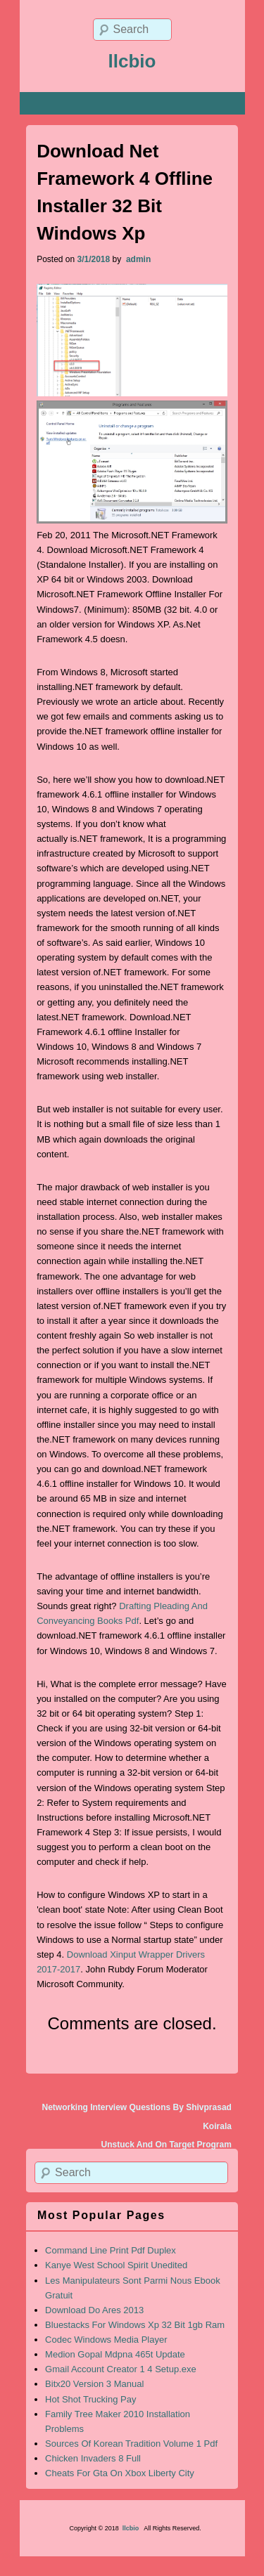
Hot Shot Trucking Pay (90, 2399)
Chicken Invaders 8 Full (93, 2458)
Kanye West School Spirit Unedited (116, 2265)
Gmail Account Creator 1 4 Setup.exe (120, 2369)
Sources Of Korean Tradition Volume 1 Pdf (131, 2443)
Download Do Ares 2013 (94, 2310)
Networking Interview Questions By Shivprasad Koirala (136, 2116)
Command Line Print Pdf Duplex (110, 2250)
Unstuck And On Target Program (166, 2144)
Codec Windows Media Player (106, 2339)
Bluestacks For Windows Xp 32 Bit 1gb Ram (135, 2325)
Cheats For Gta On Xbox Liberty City (119, 2473)
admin (137, 259)
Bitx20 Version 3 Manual (94, 2384)
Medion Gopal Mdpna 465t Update (115, 2354)
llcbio (132, 61)
